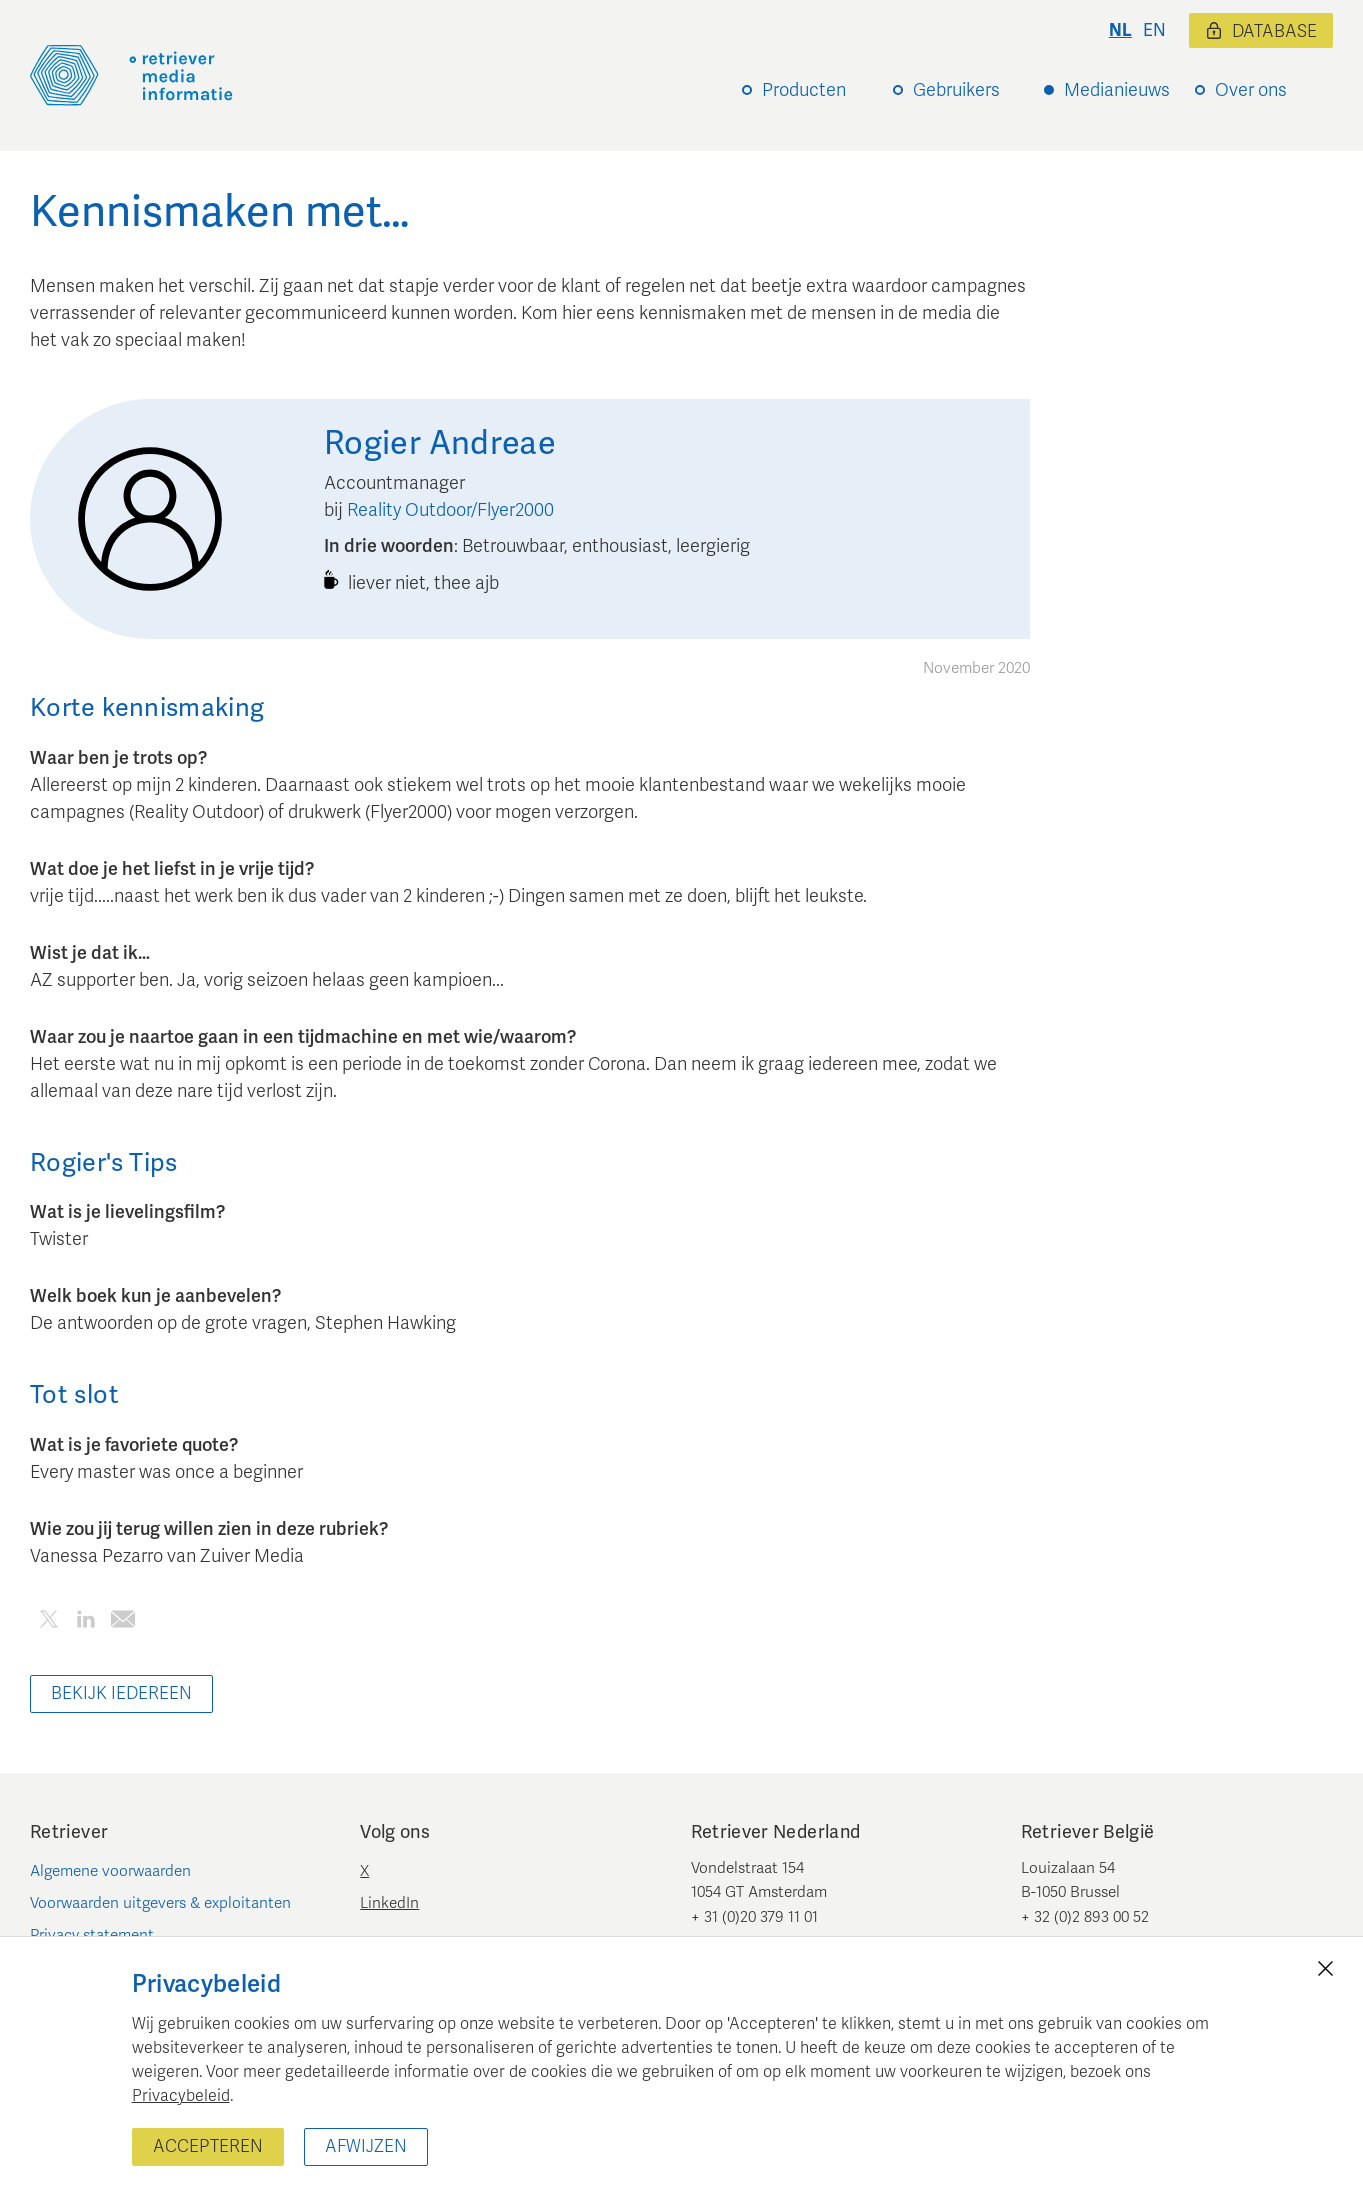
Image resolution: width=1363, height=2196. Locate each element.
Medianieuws (1117, 90)
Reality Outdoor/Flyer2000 (450, 510)
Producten (804, 90)
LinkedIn (389, 1903)
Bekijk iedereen (121, 1693)
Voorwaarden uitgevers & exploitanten (160, 1903)
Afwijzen (366, 2146)
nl (1120, 30)
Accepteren (208, 2146)
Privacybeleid (181, 2096)
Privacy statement (92, 1935)
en (1154, 30)
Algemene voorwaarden (110, 1871)
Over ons (1251, 90)
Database (1261, 31)
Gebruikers (956, 90)
